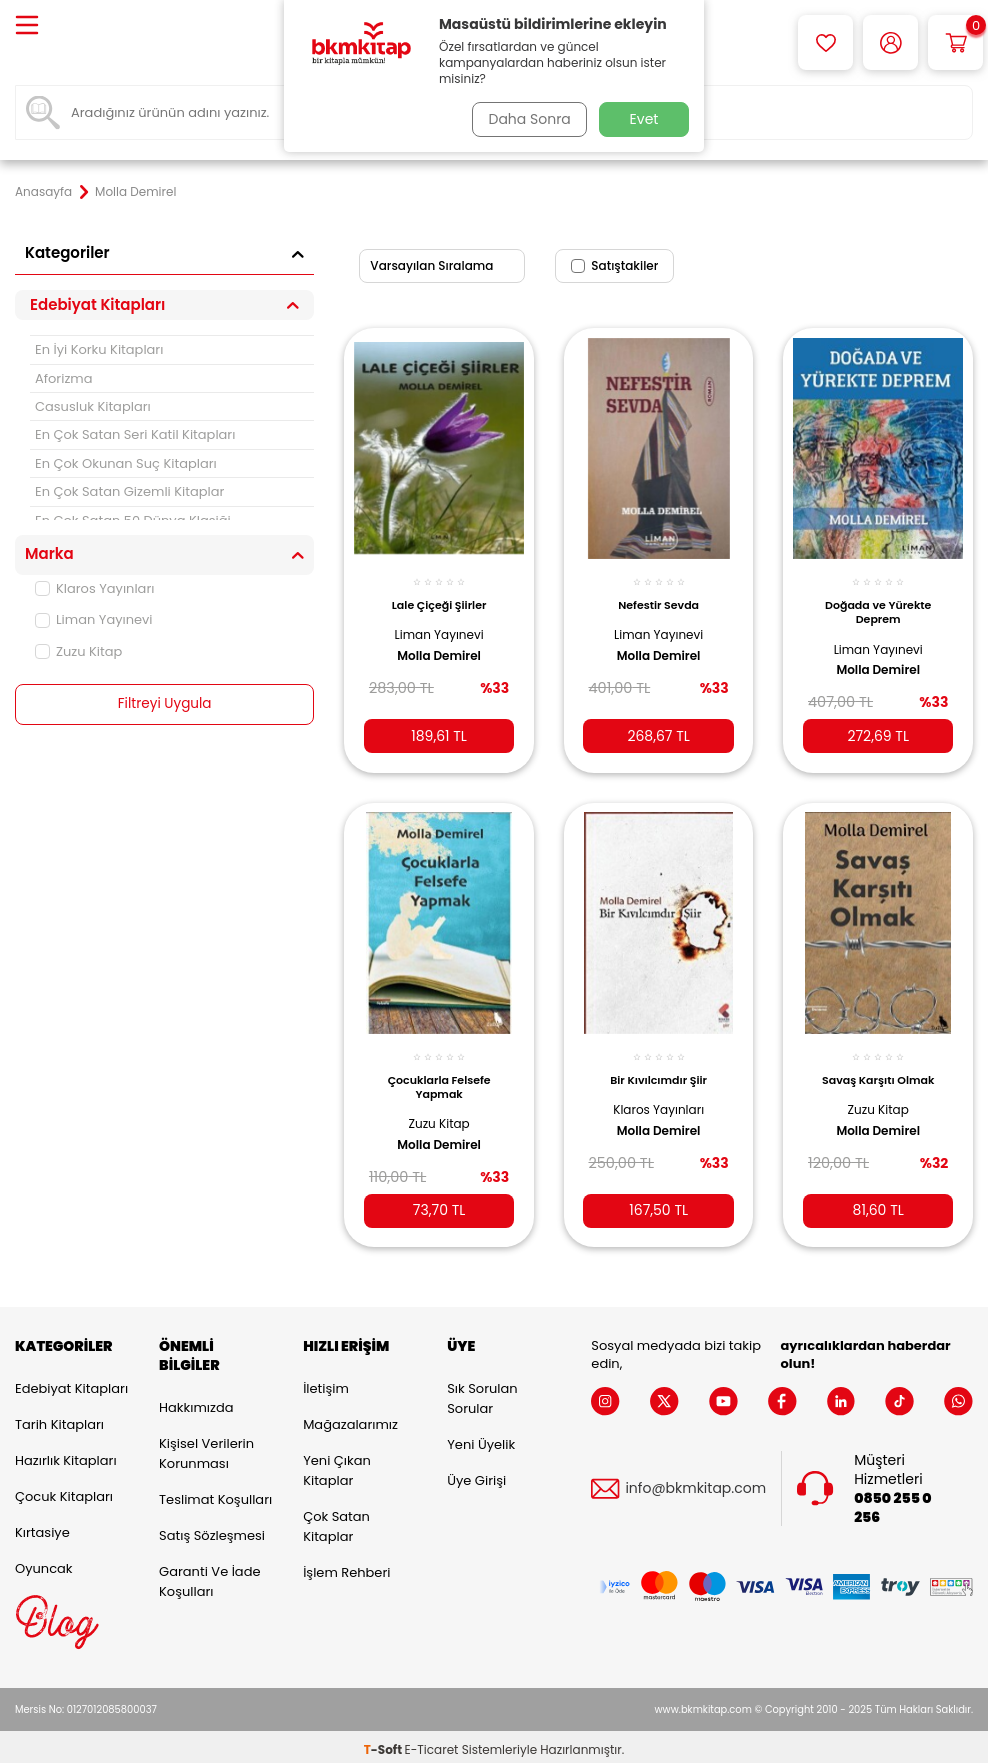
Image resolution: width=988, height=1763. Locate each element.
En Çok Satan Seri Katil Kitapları (135, 434)
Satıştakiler (614, 265)
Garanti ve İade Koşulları (209, 1574)
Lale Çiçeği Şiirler (439, 596)
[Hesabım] (890, 42)
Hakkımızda (196, 1400)
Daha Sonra (527, 119)
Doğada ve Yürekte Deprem (878, 603)
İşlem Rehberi (346, 1566)
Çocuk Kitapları (64, 1490)
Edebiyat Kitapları (71, 1382)
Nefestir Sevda (658, 596)
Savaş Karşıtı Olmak (878, 1068)
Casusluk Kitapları (93, 406)
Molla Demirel (439, 647)
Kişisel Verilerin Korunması (206, 1446)
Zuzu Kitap (78, 651)
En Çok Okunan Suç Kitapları (126, 463)
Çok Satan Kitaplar (336, 1520)
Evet (644, 119)
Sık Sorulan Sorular (482, 1392)
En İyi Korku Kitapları (99, 349)
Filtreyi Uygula (164, 704)
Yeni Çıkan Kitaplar (337, 1464)
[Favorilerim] (825, 42)
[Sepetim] (955, 42)
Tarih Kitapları (59, 1418)
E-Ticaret (432, 1743)
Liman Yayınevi (94, 619)
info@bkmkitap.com (695, 1482)
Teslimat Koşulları (215, 1492)
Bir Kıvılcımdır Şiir (658, 1068)
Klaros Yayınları (94, 588)
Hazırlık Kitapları (66, 1454)
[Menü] (27, 26)
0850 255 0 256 (892, 1501)
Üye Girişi (476, 1474)
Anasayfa (43, 192)
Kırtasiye (42, 1526)
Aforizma (64, 378)
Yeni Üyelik (481, 1438)
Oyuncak (44, 1562)
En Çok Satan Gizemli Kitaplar (129, 491)
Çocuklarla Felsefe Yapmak (439, 1075)
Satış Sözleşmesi (212, 1528)
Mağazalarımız (350, 1418)
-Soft (384, 1743)
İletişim (326, 1382)
